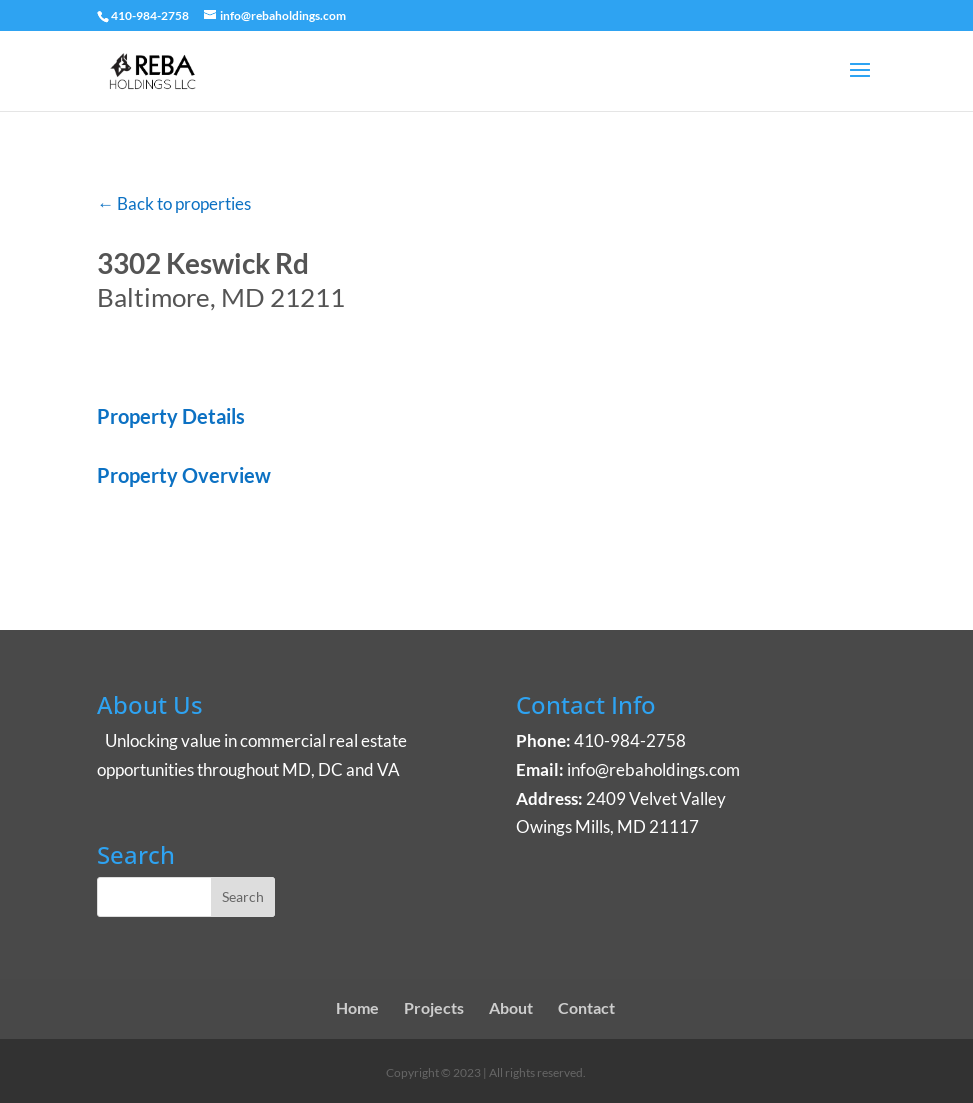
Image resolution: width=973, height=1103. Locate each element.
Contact (586, 1007)
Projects (434, 1007)
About (511, 1007)
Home (357, 1007)
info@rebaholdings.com (653, 769)
